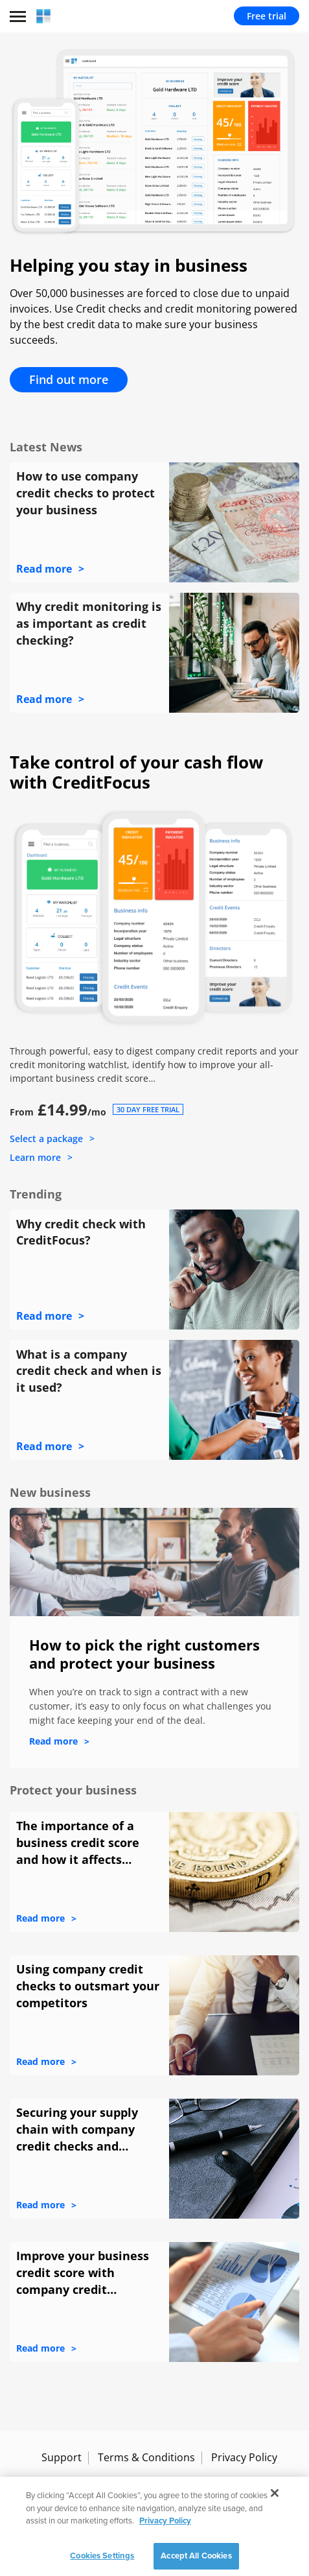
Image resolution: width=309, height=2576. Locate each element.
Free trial (266, 16)
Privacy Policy (244, 2457)
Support (61, 2457)
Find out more (68, 379)
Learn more (35, 1157)
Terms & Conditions (146, 2457)
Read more (44, 569)
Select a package (46, 1138)
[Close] (274, 2502)
